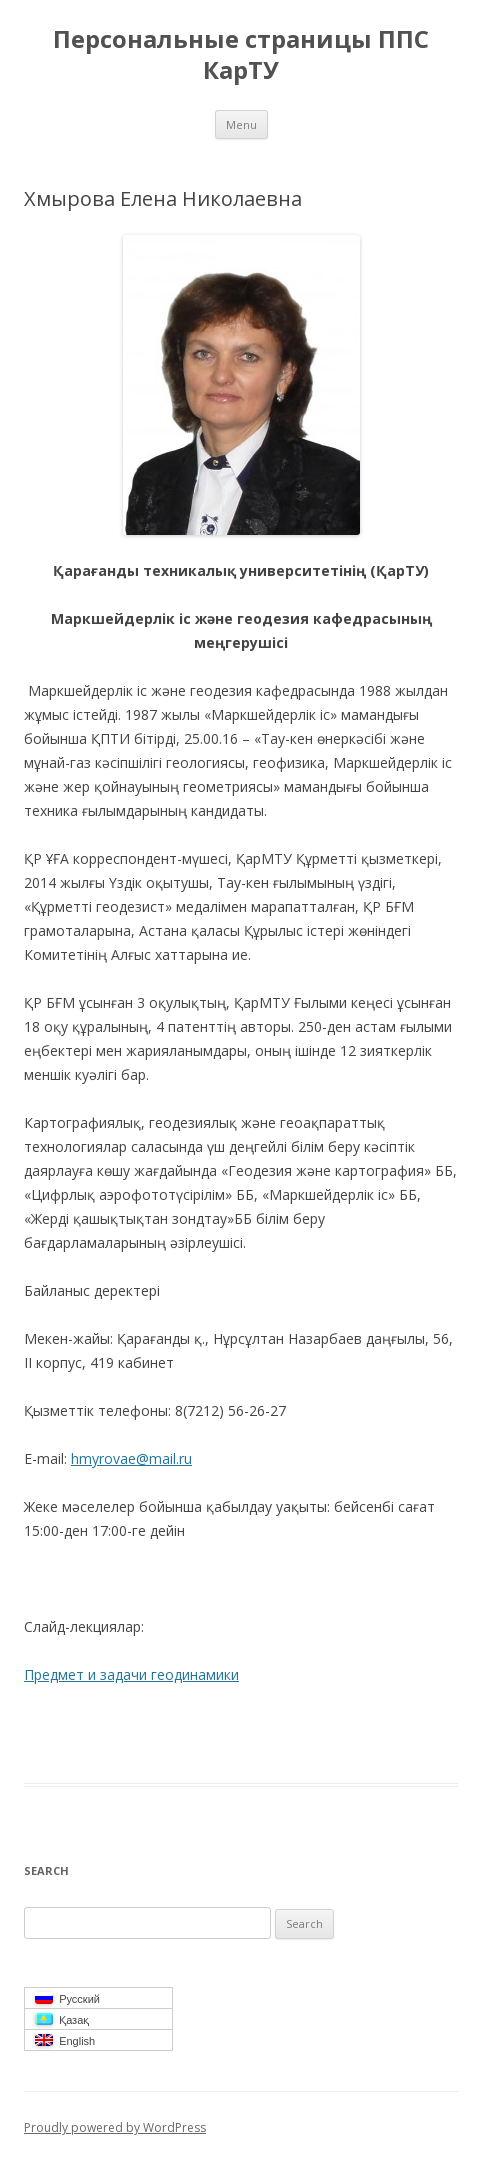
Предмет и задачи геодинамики (131, 1674)
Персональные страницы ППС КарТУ (241, 55)
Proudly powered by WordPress (115, 2127)
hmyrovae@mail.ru (131, 1458)
